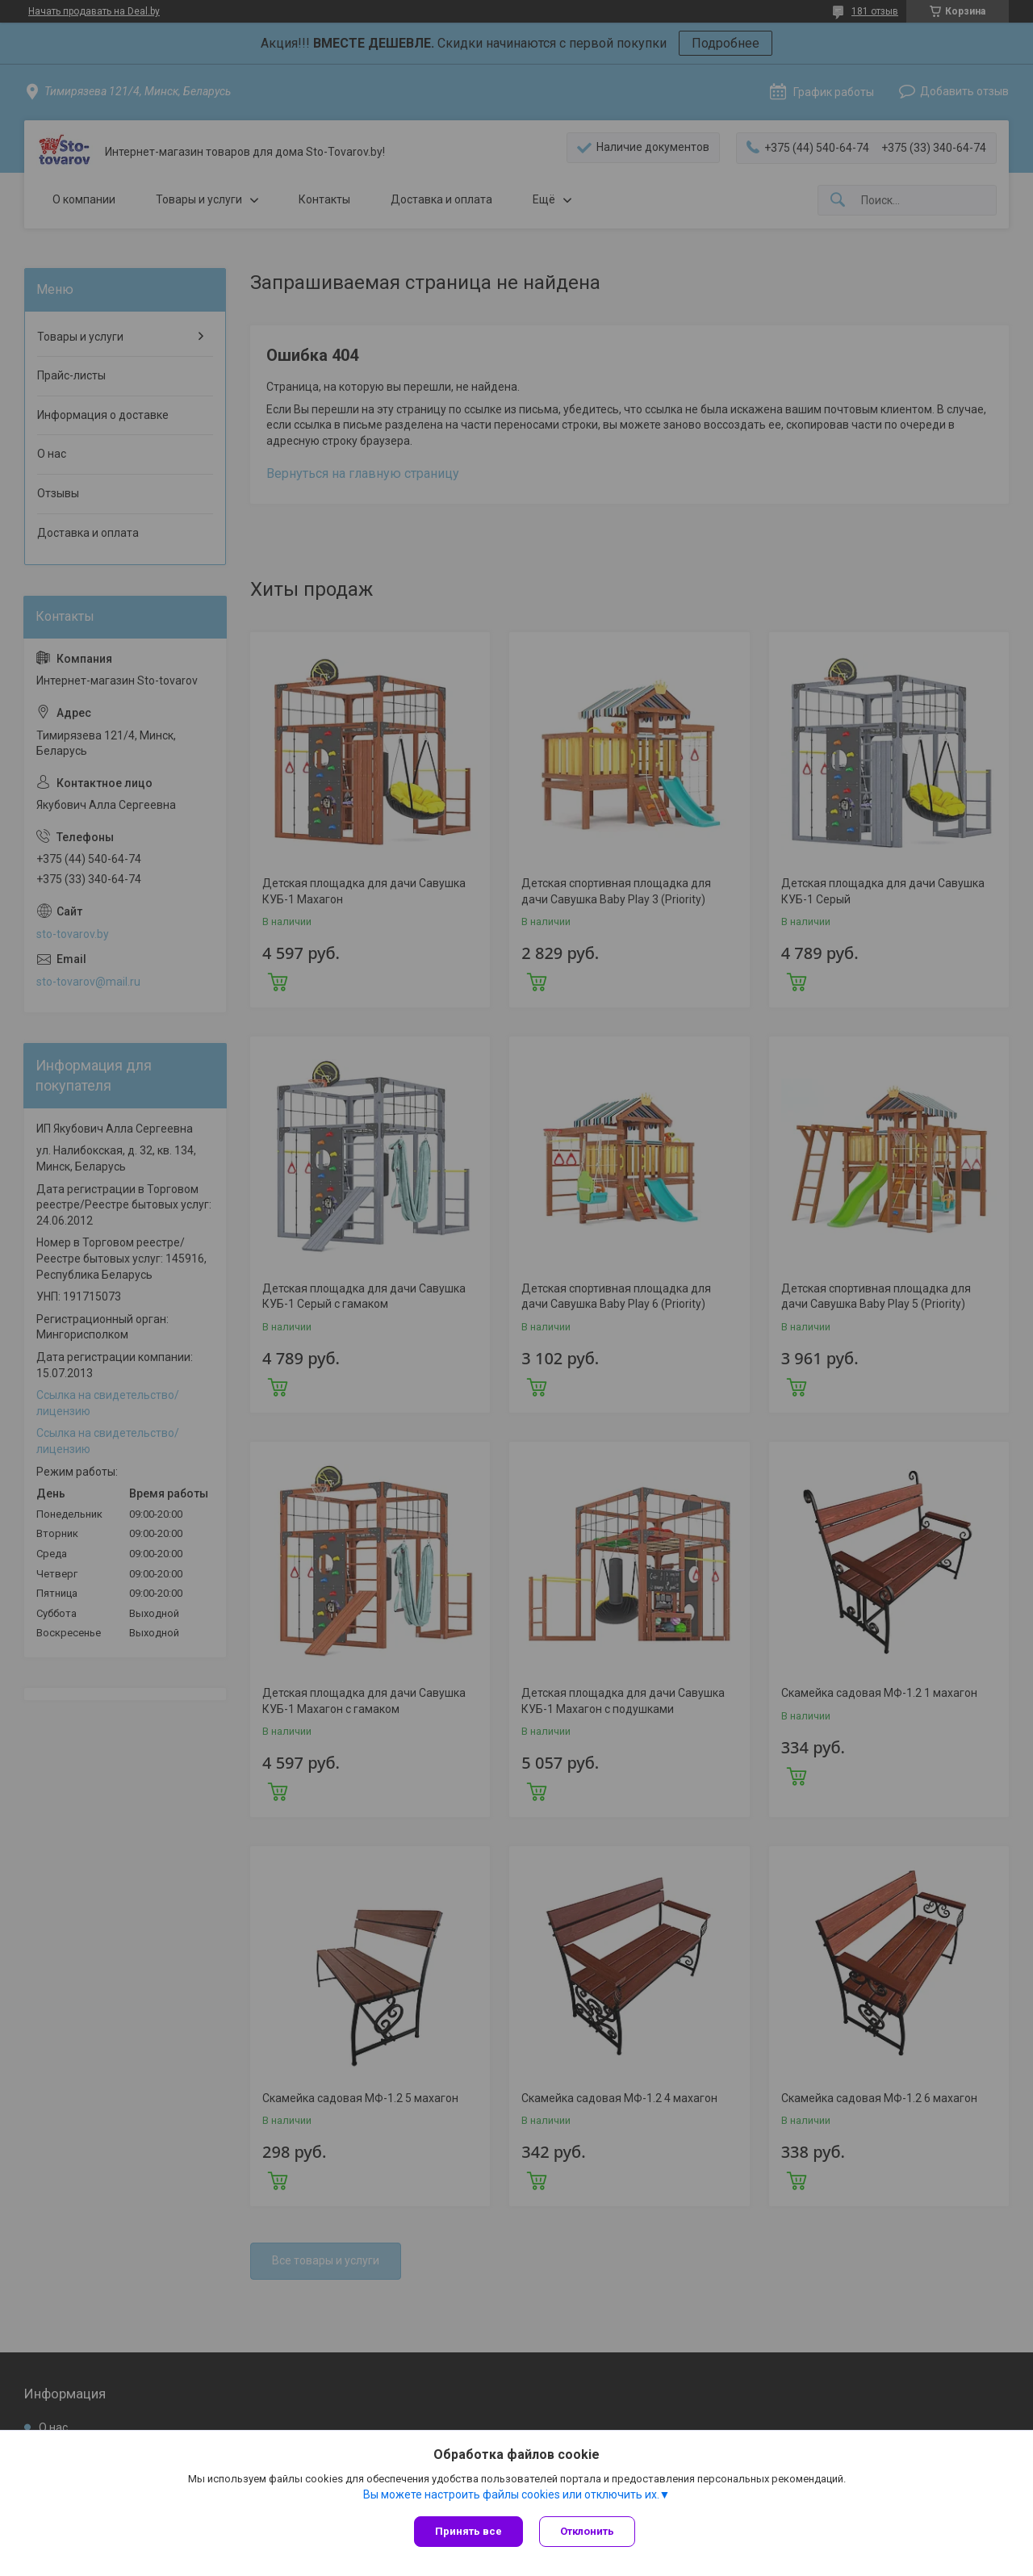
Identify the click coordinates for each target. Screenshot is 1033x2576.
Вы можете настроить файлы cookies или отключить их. (511, 2494)
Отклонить (587, 2531)
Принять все (468, 2531)
